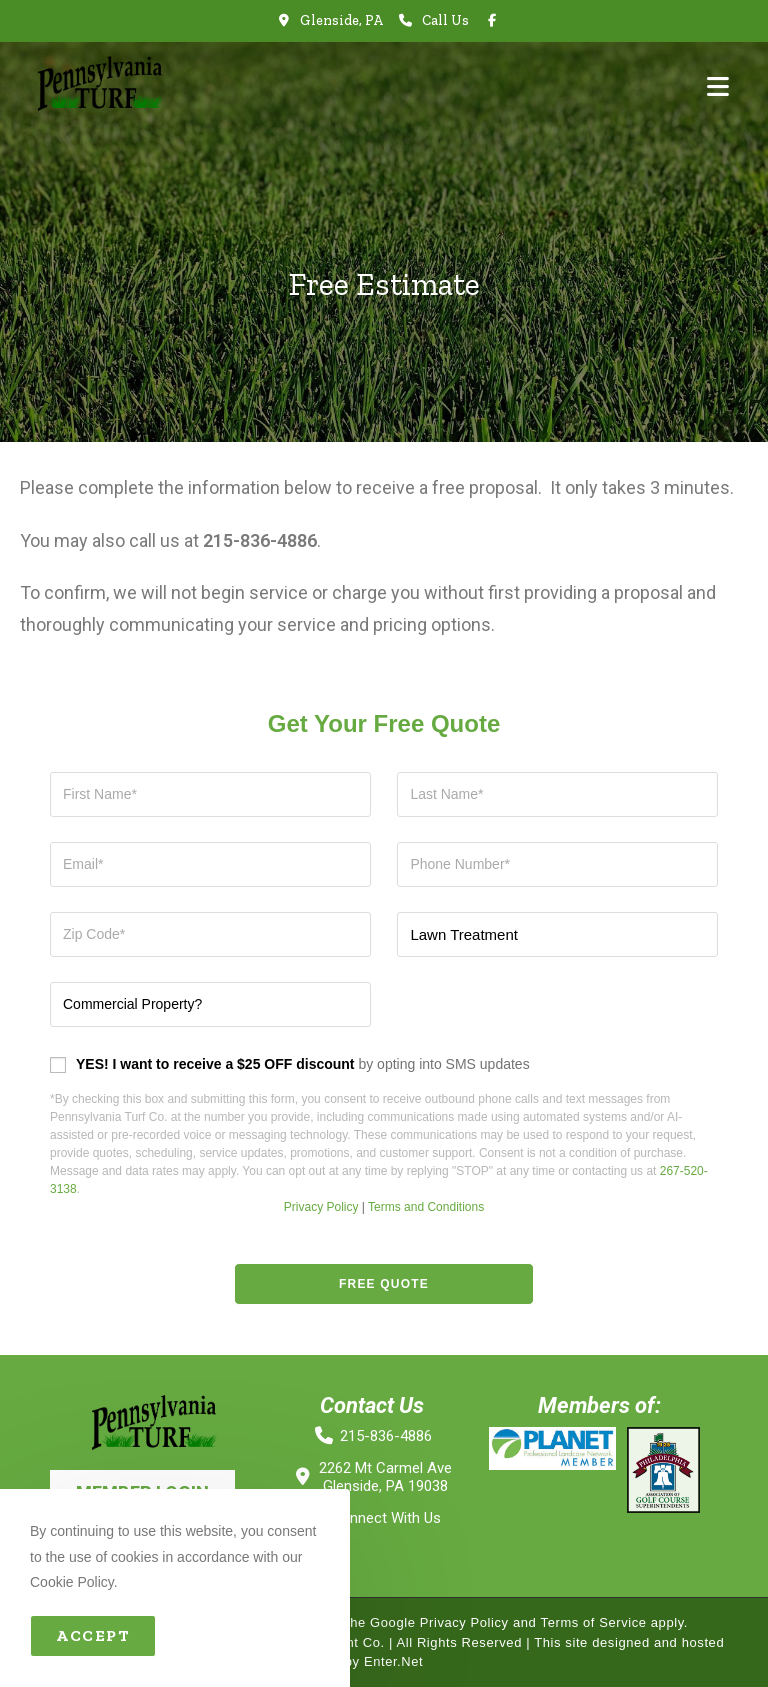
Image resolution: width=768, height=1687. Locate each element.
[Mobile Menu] (718, 87)
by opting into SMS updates (303, 1064)
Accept (93, 1635)
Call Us (445, 20)
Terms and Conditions (426, 1207)
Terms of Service (593, 1622)
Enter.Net (394, 1661)
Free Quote (384, 1284)
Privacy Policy (321, 1207)
